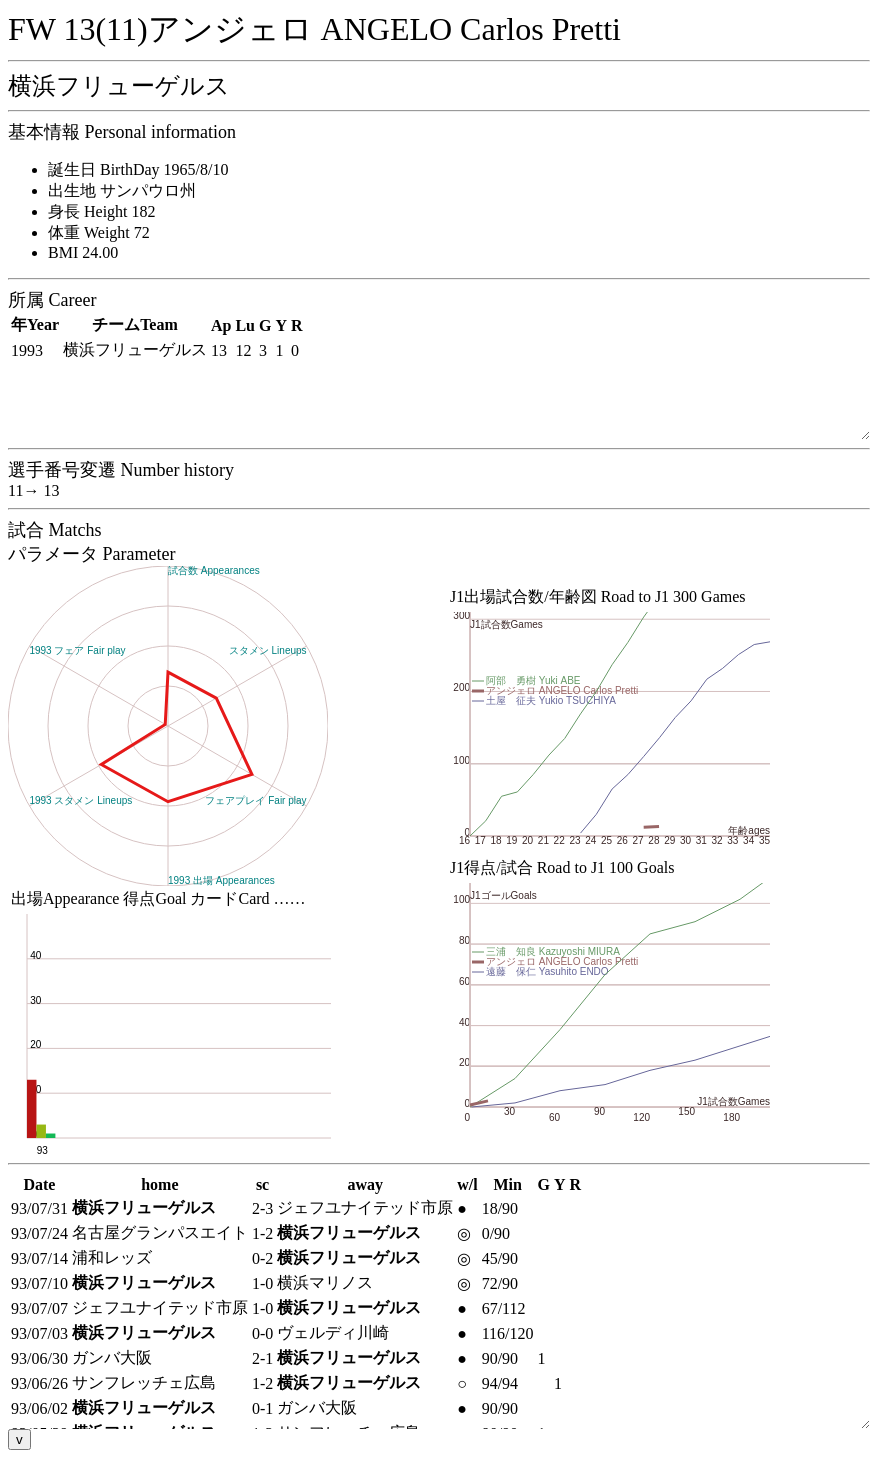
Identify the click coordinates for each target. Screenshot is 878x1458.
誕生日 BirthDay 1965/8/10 (138, 169)
